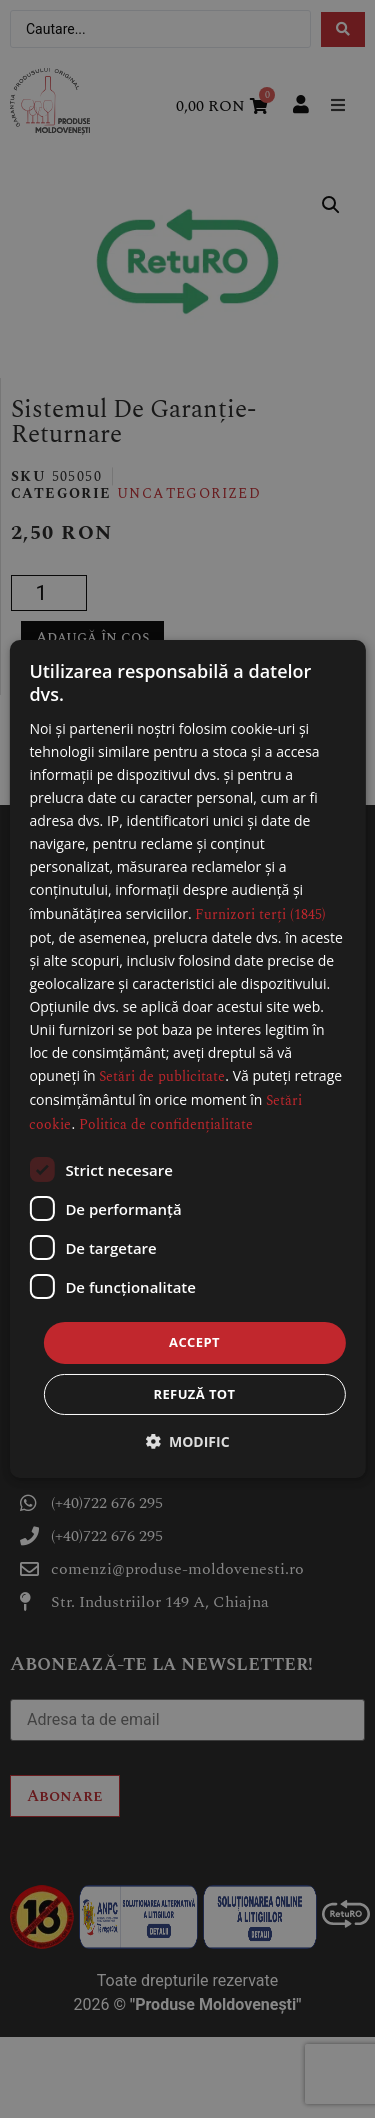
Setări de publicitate (162, 1076)
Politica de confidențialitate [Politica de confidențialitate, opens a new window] (166, 1124)
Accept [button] (194, 1342)
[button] (187, 1441)
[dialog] (187, 1059)
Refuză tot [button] (194, 1394)
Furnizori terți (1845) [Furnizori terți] (260, 914)
